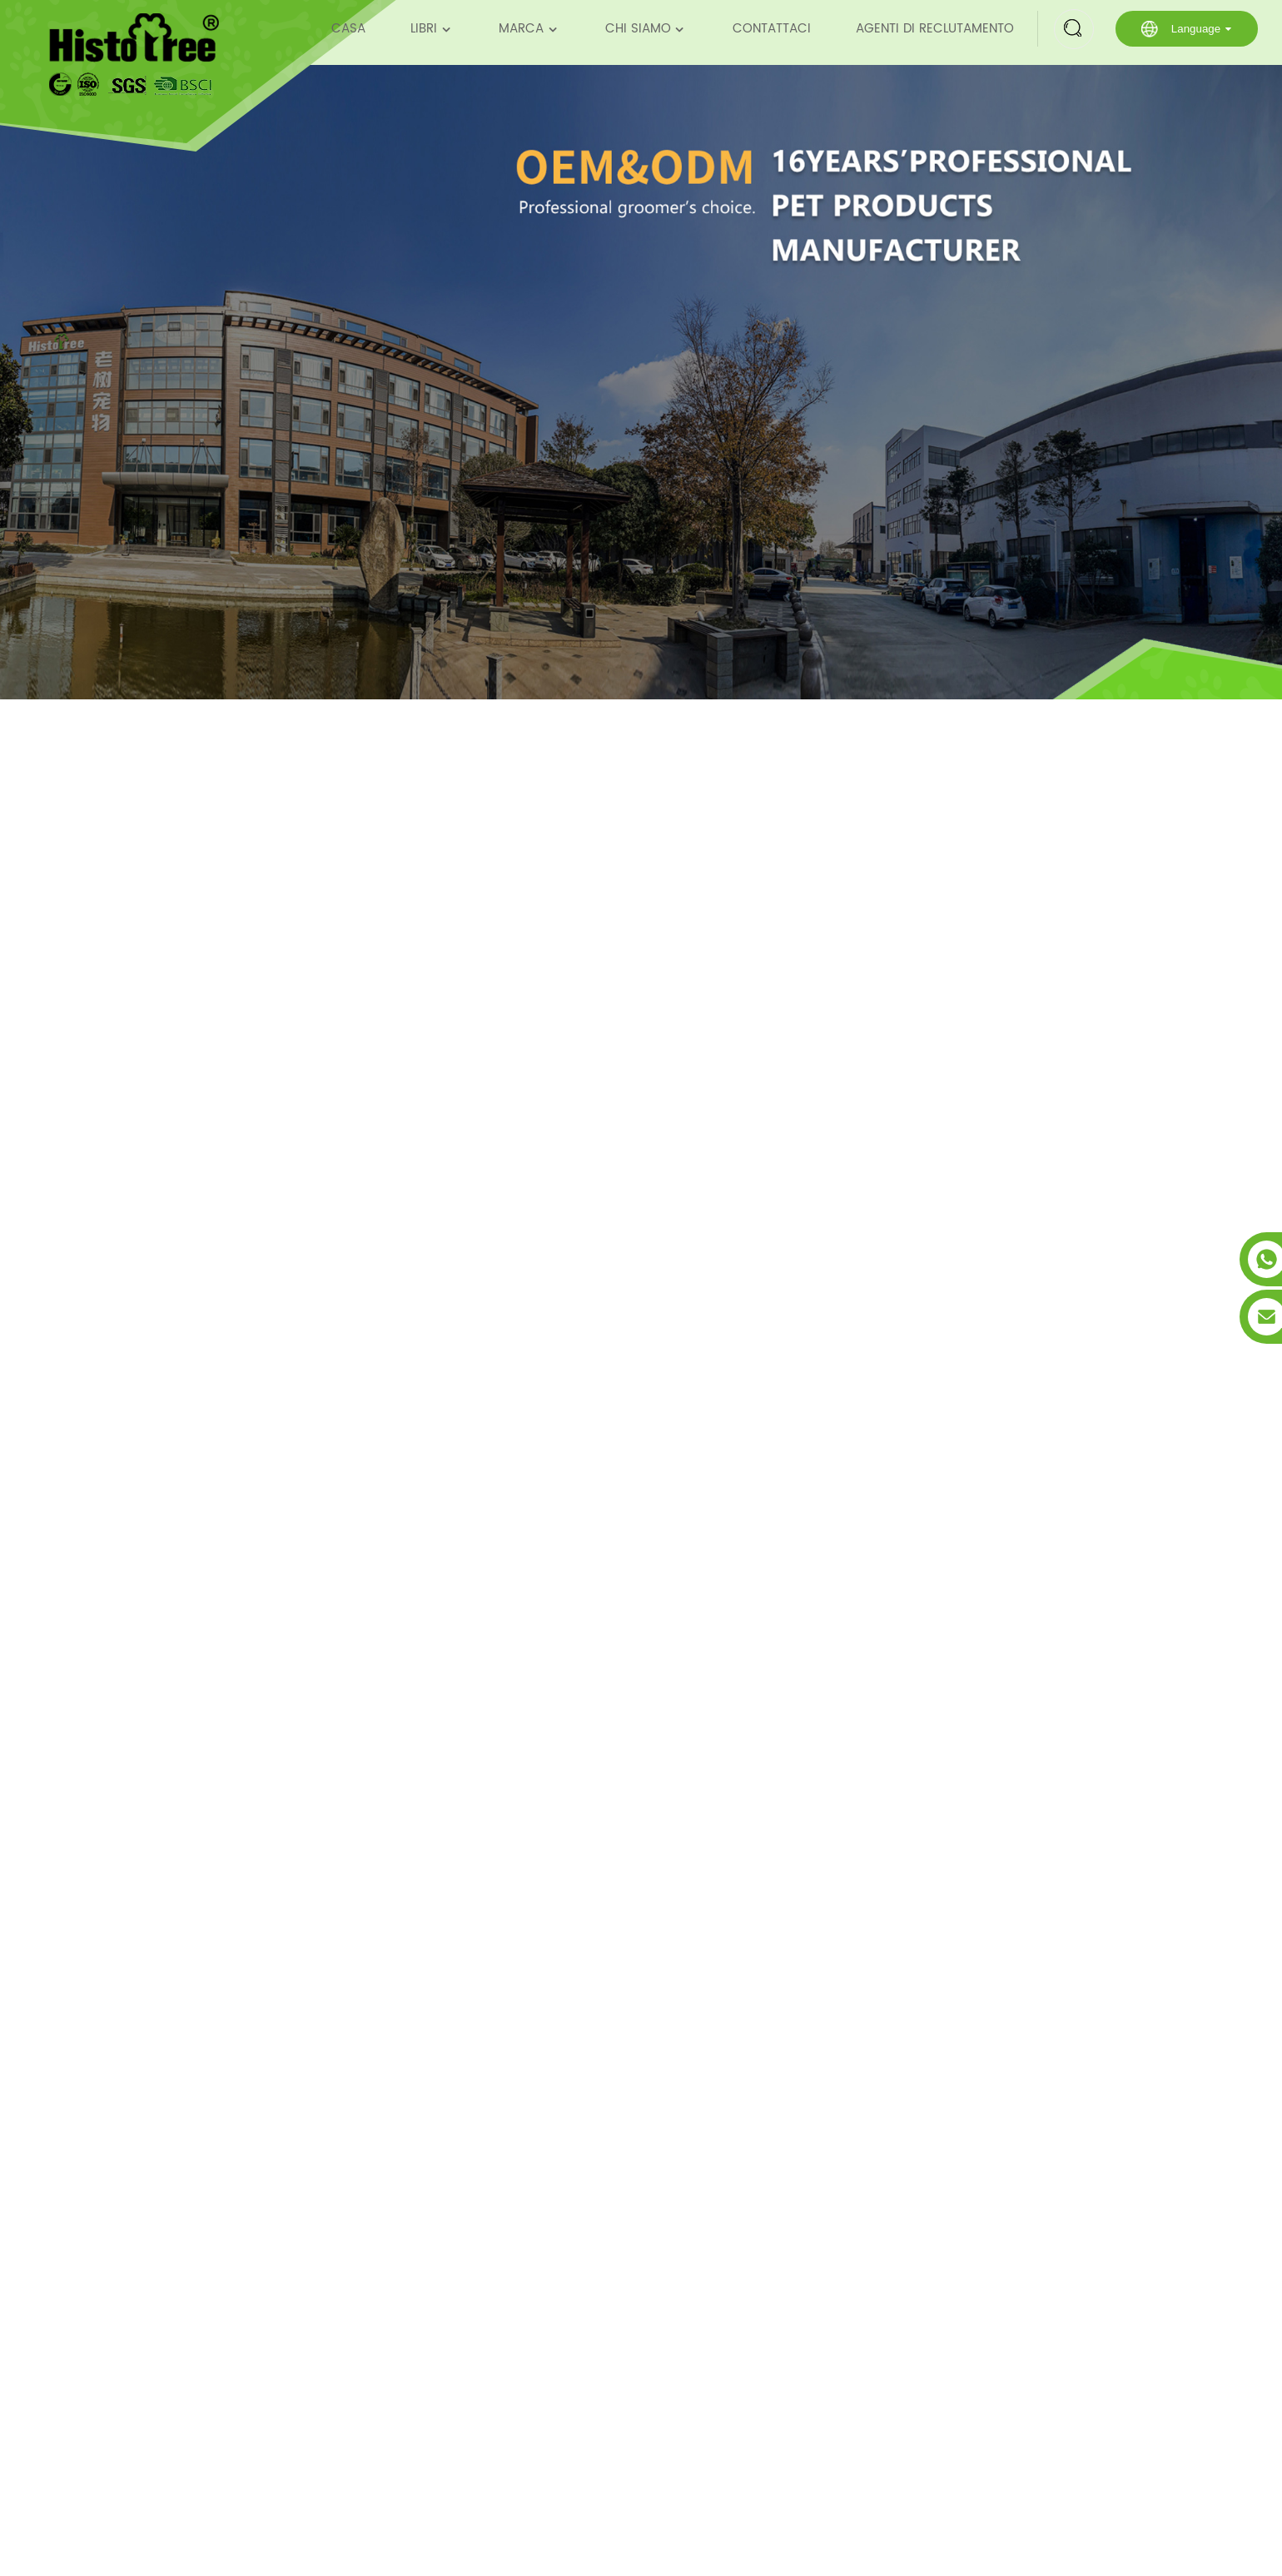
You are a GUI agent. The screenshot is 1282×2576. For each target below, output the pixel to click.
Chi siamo (646, 28)
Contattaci (772, 28)
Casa (348, 28)
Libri (432, 28)
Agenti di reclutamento (935, 28)
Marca (529, 28)
